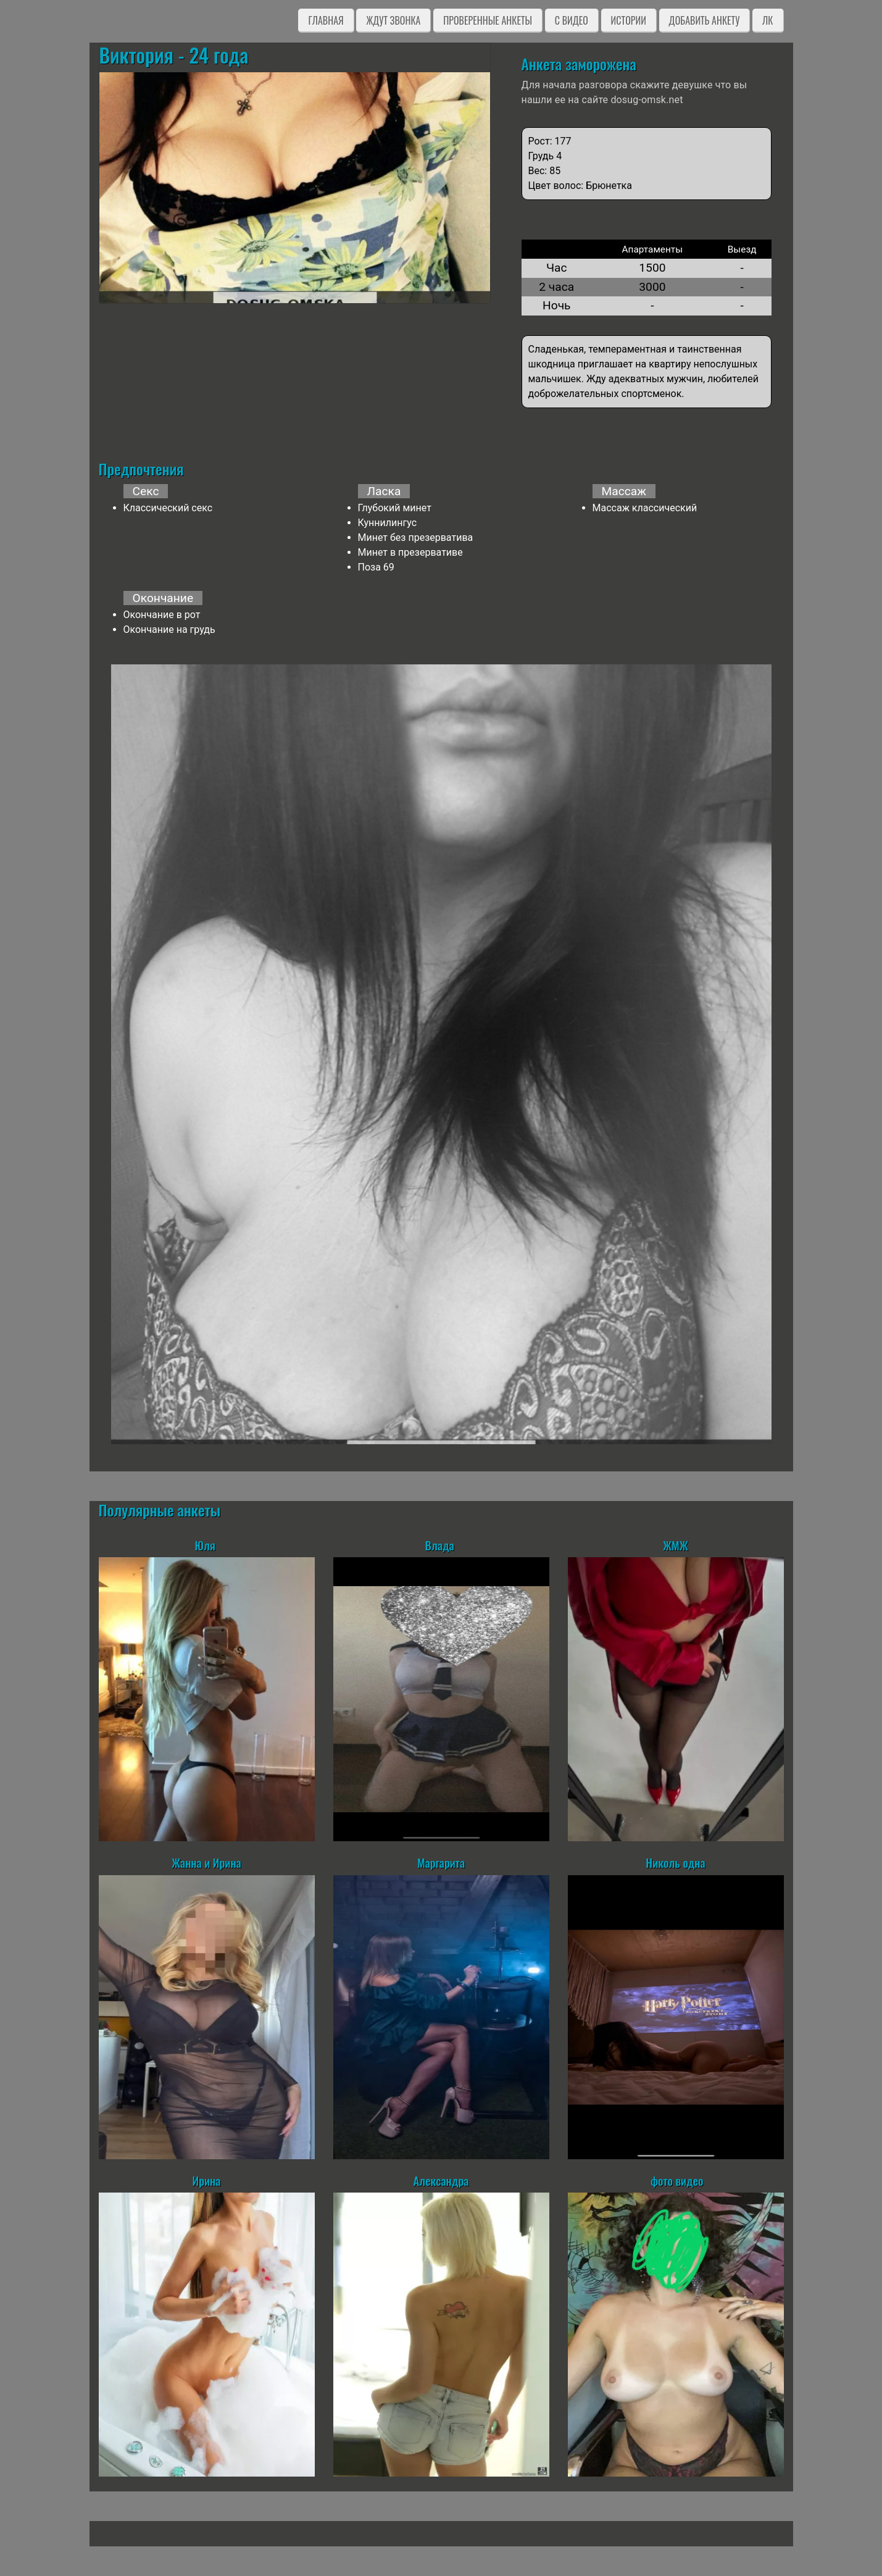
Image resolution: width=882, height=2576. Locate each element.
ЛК (767, 20)
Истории (628, 20)
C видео (571, 20)
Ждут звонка (393, 20)
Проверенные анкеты (487, 20)
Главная (325, 20)
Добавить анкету (704, 20)
